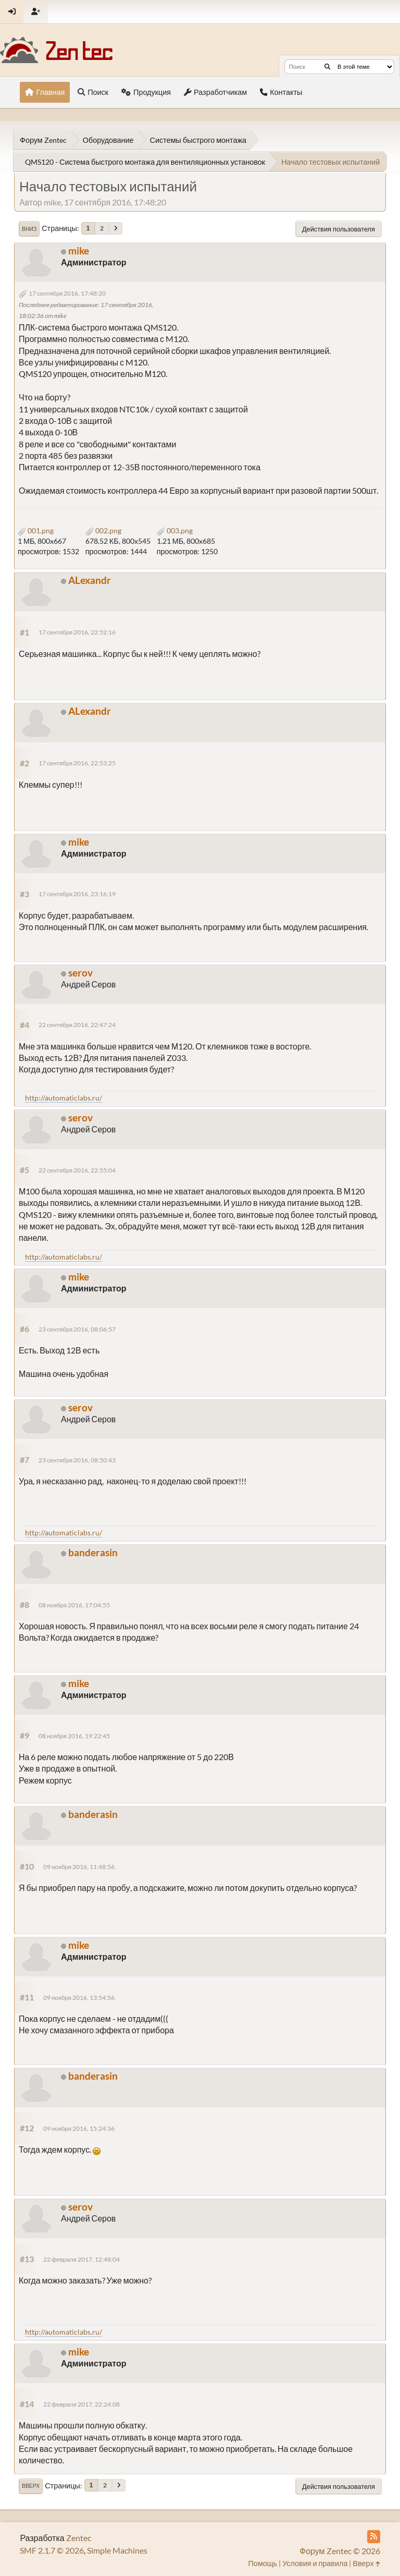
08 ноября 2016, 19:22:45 (74, 1735)
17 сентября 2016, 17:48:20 (67, 293)
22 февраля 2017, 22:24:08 (81, 2404)
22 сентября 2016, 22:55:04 (77, 1170)
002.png (103, 530)
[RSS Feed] (373, 2536)
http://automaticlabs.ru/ (63, 1097)
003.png (175, 530)
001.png (36, 530)
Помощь (263, 2563)
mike (78, 251)
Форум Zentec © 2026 (339, 2551)
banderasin (93, 1552)
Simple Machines (117, 2550)
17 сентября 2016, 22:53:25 (77, 763)
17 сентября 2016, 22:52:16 (77, 632)
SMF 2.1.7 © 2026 (52, 2550)
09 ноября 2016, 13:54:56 (79, 1997)
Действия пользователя (338, 229)
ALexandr (89, 580)
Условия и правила (314, 2563)
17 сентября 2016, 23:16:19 (77, 893)
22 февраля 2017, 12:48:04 (81, 2259)
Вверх (31, 2486)
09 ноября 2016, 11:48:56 (79, 1866)
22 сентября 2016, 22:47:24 (77, 1024)
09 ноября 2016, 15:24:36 (79, 2128)
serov (80, 973)
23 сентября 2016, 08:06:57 (77, 1329)
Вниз (29, 229)
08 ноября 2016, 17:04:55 (74, 1605)
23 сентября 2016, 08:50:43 (77, 1460)
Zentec (78, 2538)
